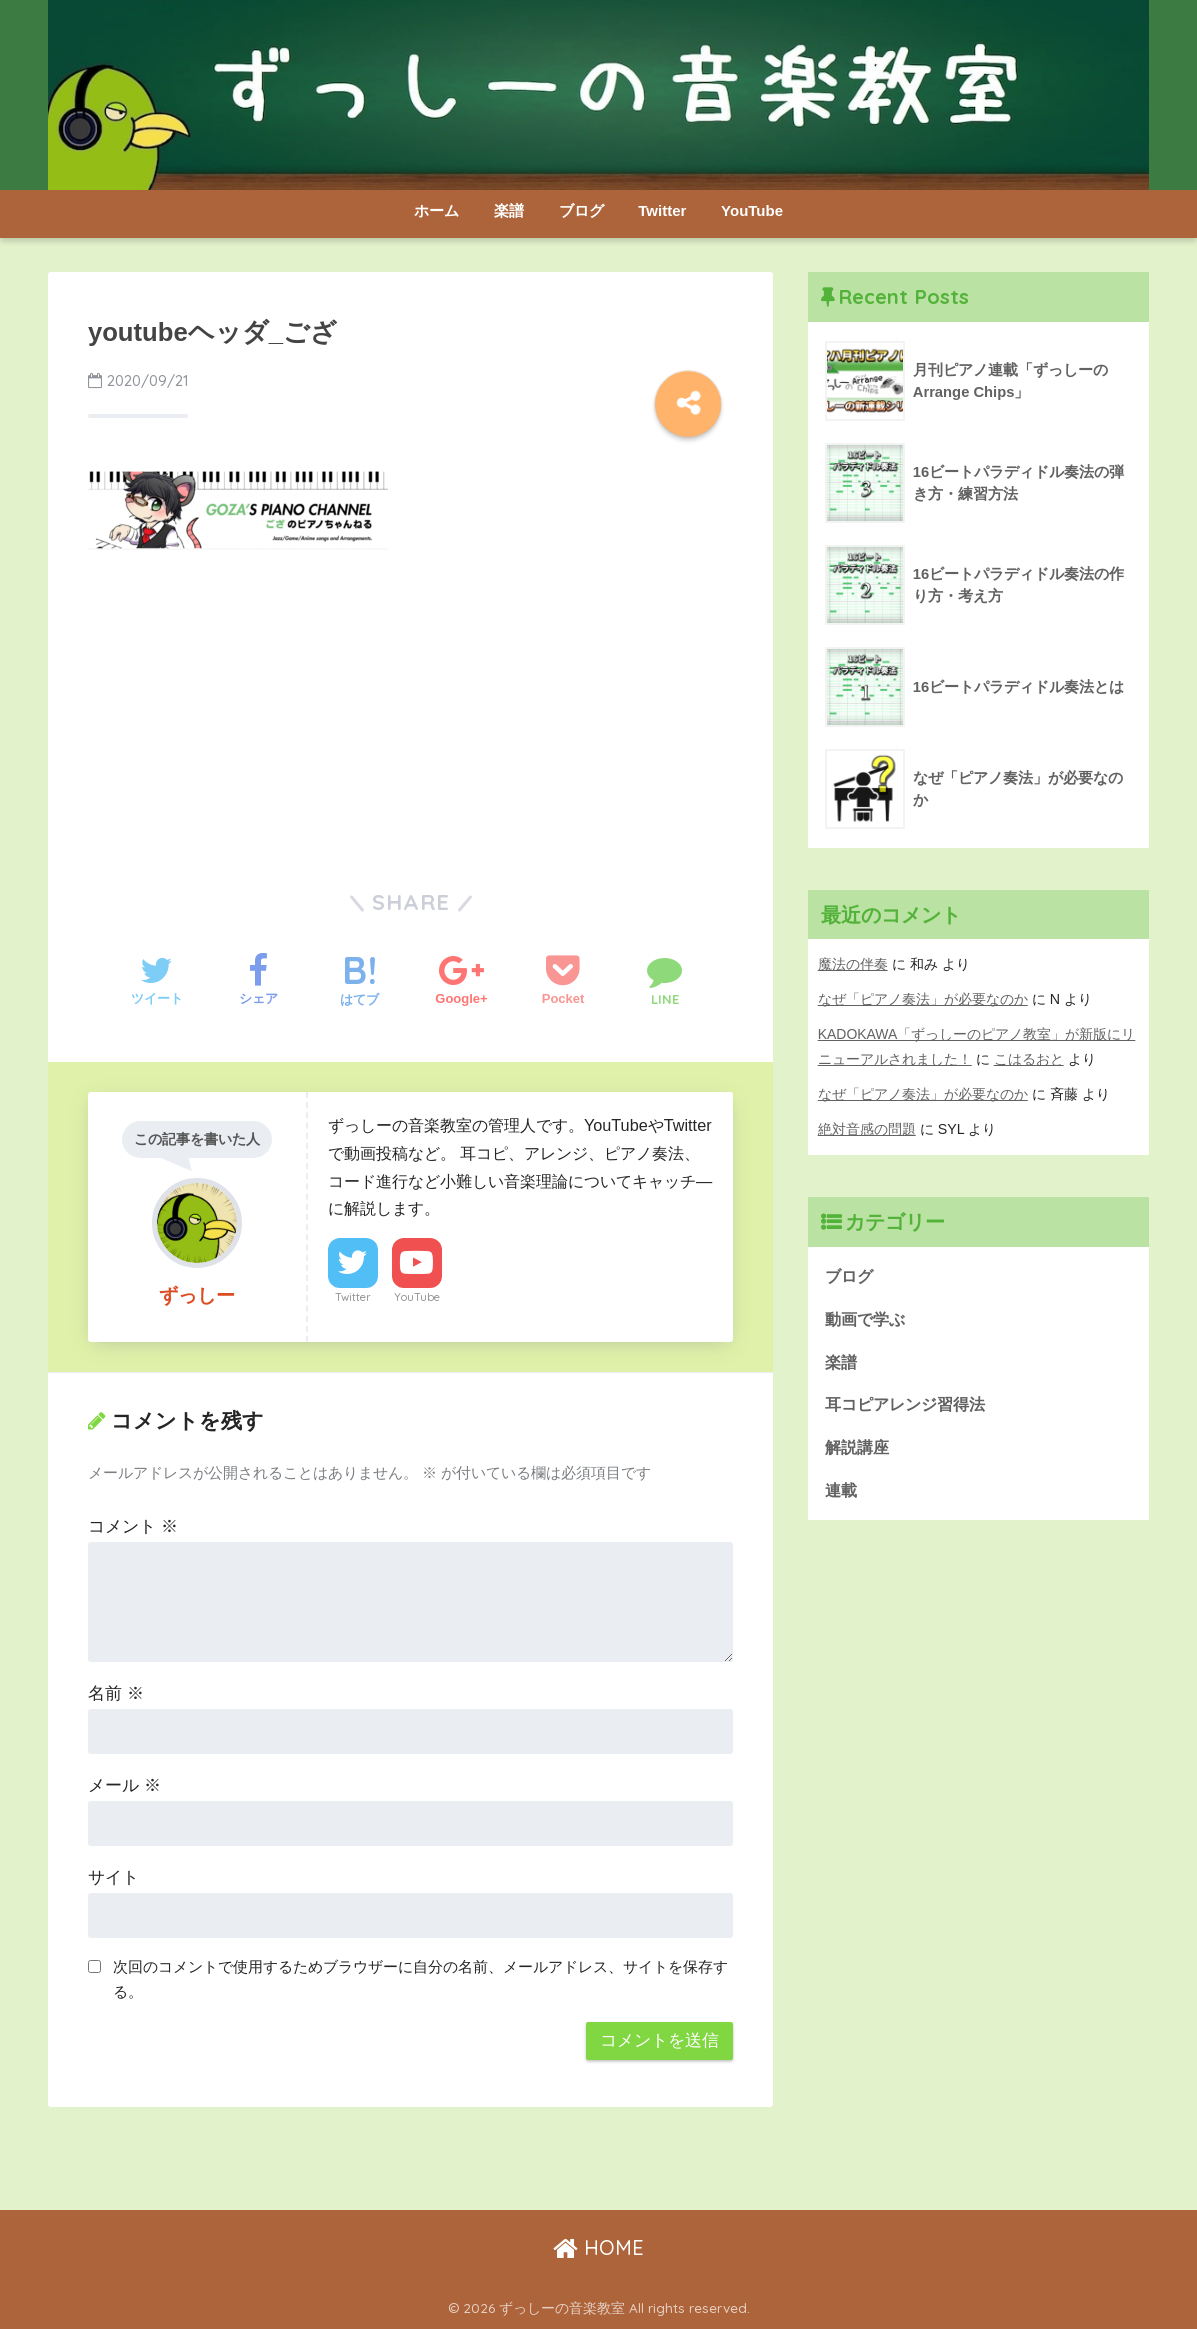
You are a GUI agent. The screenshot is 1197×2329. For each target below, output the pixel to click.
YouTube (752, 210)
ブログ (581, 210)
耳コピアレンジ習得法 (910, 1406)
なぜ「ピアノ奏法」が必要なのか (923, 999)
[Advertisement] (411, 716)
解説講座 (859, 1450)
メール (124, 1785)
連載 (842, 1493)
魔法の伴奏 (853, 964)
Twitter (662, 210)
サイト (113, 1877)
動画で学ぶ (867, 1319)
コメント (133, 1526)
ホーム (436, 210)
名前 (116, 1693)
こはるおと (1029, 1059)
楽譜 (509, 210)
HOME (598, 2247)
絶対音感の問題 (867, 1129)
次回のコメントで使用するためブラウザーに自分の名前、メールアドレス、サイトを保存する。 (420, 1979)
